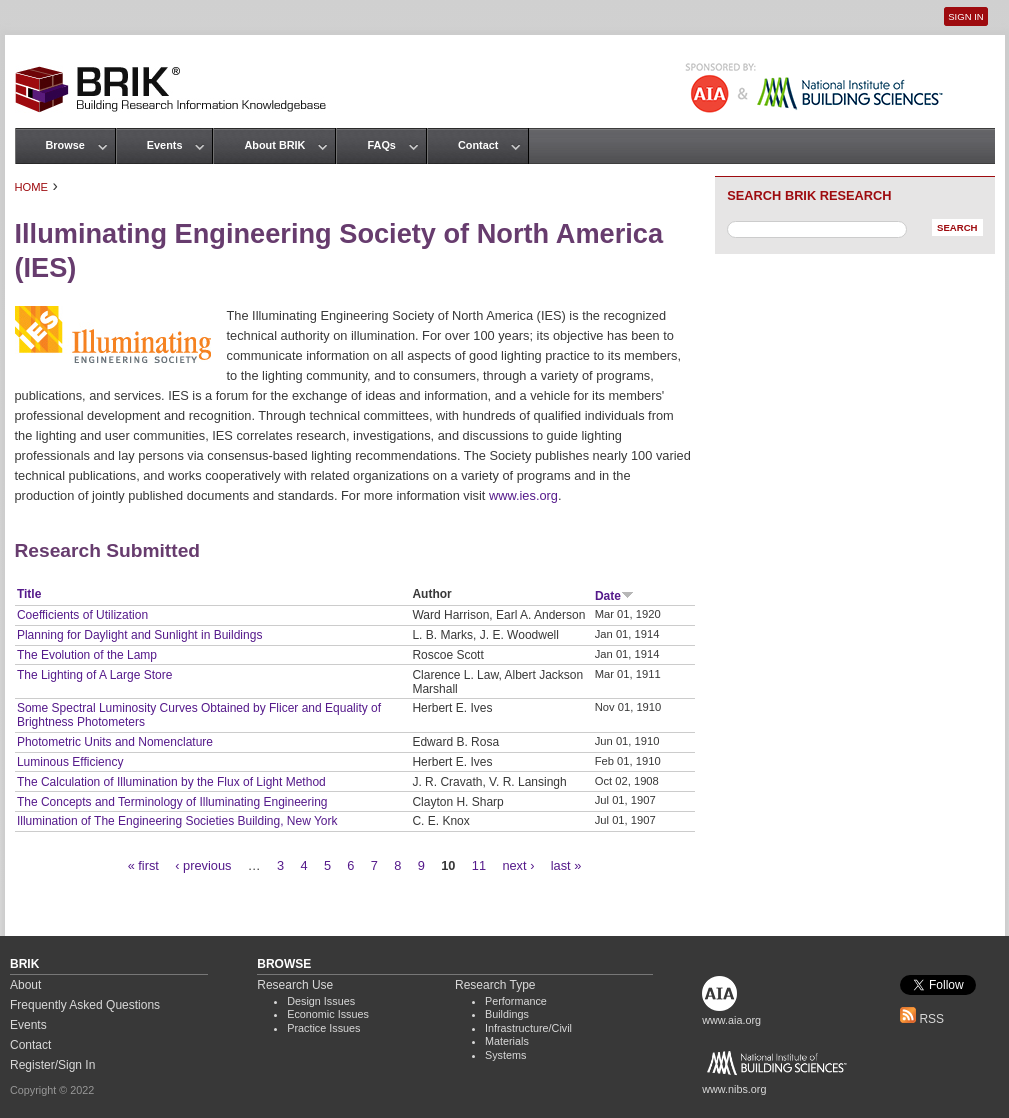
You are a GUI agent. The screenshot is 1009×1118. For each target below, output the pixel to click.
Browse (65, 145)
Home (32, 187)
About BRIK (274, 145)
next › (518, 865)
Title (29, 594)
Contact (478, 145)
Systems (505, 1055)
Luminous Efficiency (70, 762)
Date (614, 596)
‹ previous (203, 865)
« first (143, 865)
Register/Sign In (52, 1065)
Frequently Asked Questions (85, 1005)
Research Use (295, 985)
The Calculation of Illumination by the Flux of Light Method (171, 782)
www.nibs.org (734, 1089)
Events (165, 145)
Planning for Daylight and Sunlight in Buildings (140, 635)
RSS (922, 1019)
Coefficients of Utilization (82, 615)
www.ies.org (523, 495)
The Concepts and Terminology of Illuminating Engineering (172, 802)
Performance (516, 1001)
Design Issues (321, 1001)
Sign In (965, 16)
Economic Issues (328, 1014)
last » (566, 865)
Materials (507, 1041)
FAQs (381, 145)
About (25, 985)
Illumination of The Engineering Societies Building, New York (177, 821)
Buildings (507, 1014)
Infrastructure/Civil (528, 1028)
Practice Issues (323, 1028)
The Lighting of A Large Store (94, 675)
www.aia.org (731, 1020)
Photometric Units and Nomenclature (115, 742)
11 (479, 865)
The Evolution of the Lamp (87, 655)
